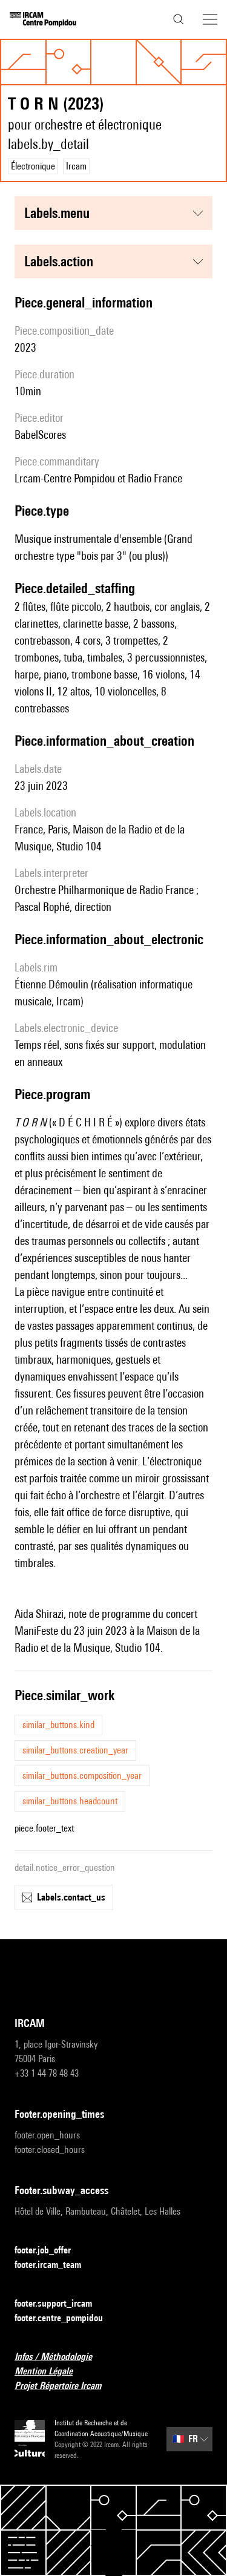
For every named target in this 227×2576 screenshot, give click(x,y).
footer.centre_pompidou (66, 2318)
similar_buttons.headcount (69, 1801)
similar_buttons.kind (58, 1724)
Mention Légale (51, 2371)
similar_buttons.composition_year (82, 1775)
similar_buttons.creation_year (75, 1750)
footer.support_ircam (61, 2304)
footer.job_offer (50, 2250)
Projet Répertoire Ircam (65, 2386)
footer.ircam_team (55, 2265)
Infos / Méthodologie (61, 2357)
